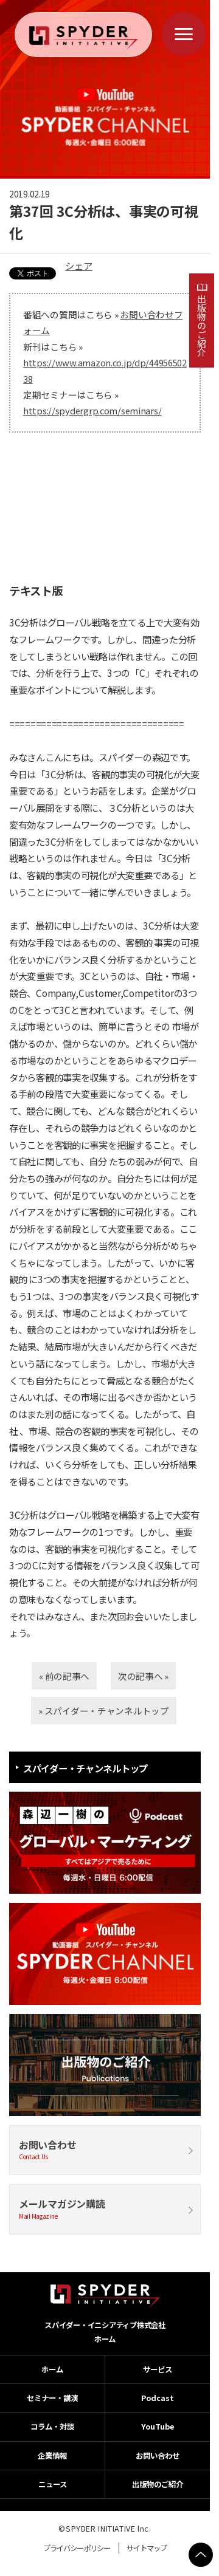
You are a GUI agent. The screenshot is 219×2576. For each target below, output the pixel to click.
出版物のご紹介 (201, 325)
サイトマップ (147, 2548)
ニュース (52, 2484)
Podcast (157, 2398)
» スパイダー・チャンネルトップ (103, 1710)
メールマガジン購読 (105, 2208)
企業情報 (52, 2455)
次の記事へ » (143, 1676)
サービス (157, 2369)
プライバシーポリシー (76, 2548)
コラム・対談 (52, 2426)
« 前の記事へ (64, 1676)
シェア (78, 265)
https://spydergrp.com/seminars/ (92, 410)
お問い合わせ (105, 2149)
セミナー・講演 (52, 2398)
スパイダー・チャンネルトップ (85, 1768)
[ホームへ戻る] (83, 38)
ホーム (105, 2339)
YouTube (157, 2426)
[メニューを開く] (184, 34)
